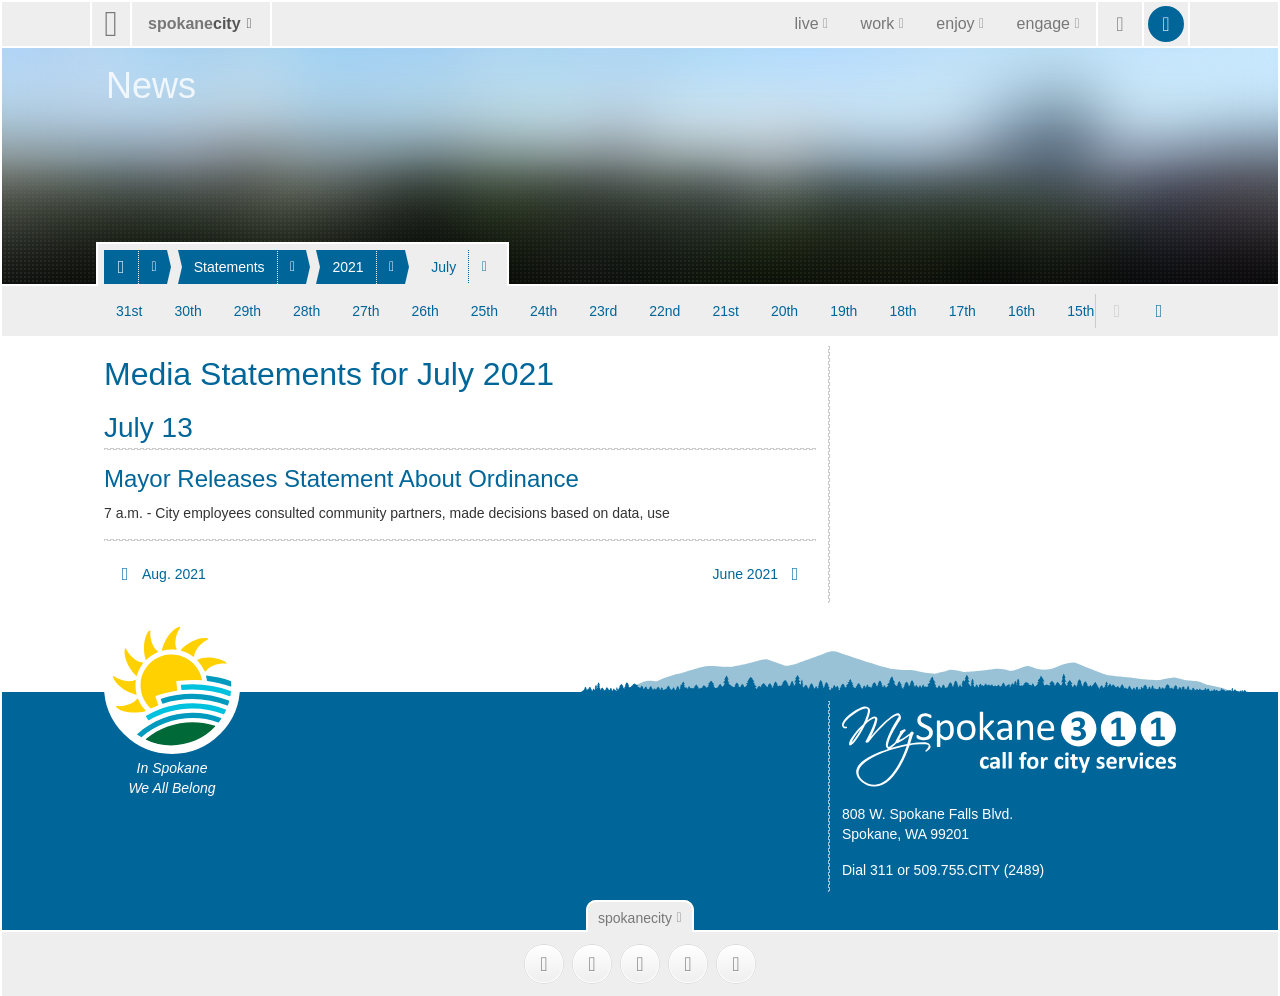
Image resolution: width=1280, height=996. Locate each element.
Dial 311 (867, 868)
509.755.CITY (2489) (979, 868)
